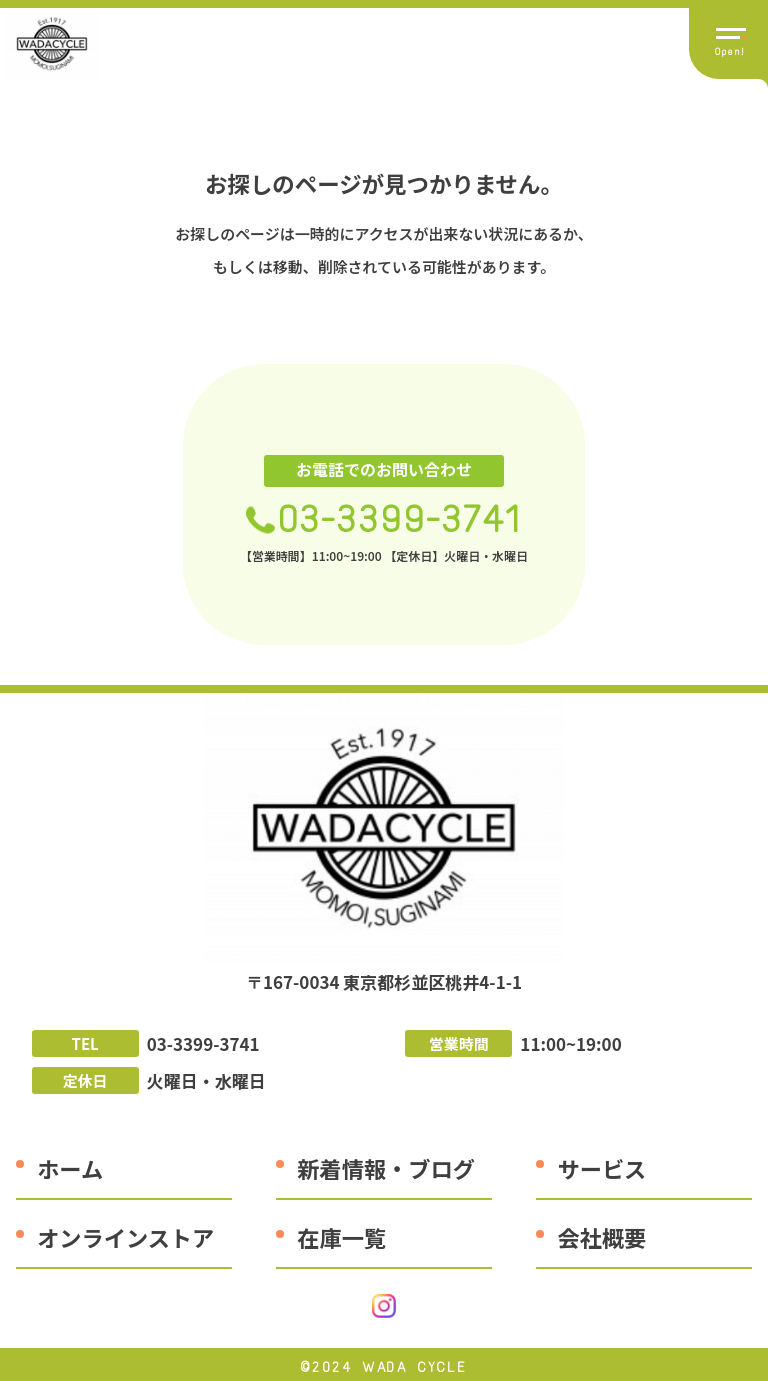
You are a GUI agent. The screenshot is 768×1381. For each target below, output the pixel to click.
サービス (602, 1168)
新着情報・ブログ (386, 1168)
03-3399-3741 (400, 519)
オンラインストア (125, 1237)
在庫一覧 (341, 1237)
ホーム (70, 1168)
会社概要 (602, 1237)
